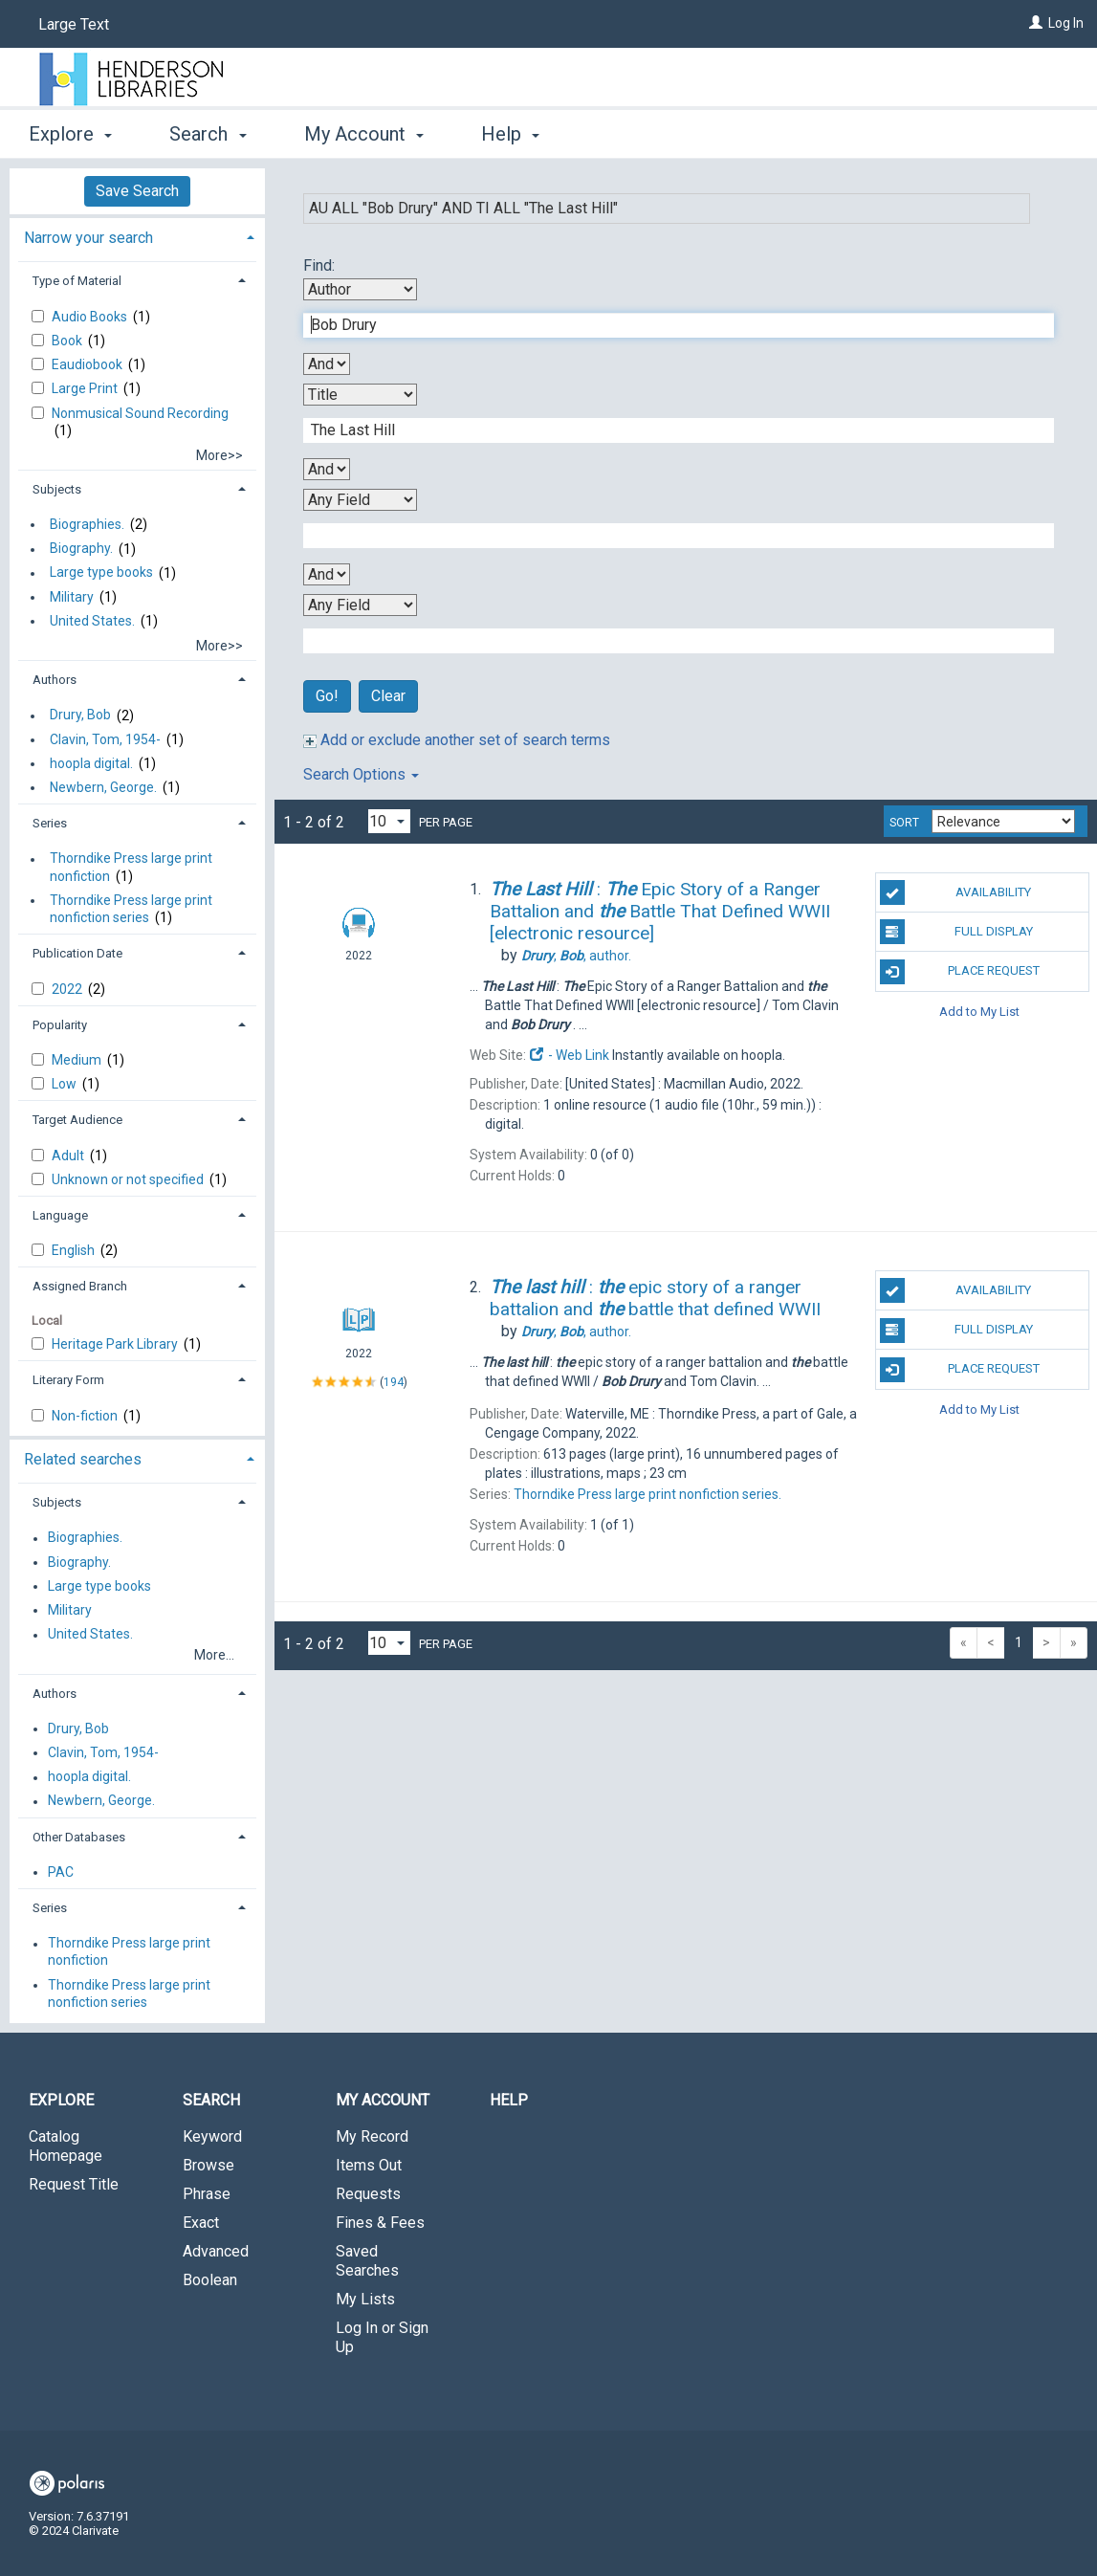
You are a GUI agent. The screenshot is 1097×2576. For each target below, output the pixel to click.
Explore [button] (70, 133)
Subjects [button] (57, 489)
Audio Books (91, 316)
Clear (388, 696)
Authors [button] (55, 679)
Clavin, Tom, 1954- (105, 739)
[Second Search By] (360, 395)
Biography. (81, 549)
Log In (1066, 23)
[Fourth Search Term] (668, 640)
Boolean (210, 2280)
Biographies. (87, 524)
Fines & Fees (380, 2222)
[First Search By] (360, 289)
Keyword (212, 2136)
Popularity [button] (60, 1025)
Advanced (216, 2251)
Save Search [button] (137, 191)
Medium (78, 1060)
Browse (208, 2165)
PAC (61, 1872)
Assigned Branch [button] (80, 1286)
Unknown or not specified (129, 1179)
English (75, 1250)
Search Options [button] (361, 774)
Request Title (74, 2184)
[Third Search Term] (668, 535)
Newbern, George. (103, 787)
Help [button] (510, 133)
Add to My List (979, 1011)
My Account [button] (364, 133)
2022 (68, 989)
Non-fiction (86, 1415)
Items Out (369, 2165)
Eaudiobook (88, 364)
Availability (955, 892)
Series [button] (50, 823)
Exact (201, 2222)
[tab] (137, 235)
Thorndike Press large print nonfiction (131, 867)
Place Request (960, 971)
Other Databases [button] (79, 1837)
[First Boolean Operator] (326, 364)
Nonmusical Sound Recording (140, 413)
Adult (69, 1155)
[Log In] (1035, 23)
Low (65, 1083)
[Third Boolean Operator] (326, 574)
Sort (904, 822)
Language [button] (60, 1215)
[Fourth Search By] (360, 605)
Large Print (86, 388)
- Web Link (569, 1055)
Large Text (73, 24)
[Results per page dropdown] (389, 821)
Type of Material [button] (77, 281)
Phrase (206, 2194)
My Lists (365, 2299)
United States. (92, 620)
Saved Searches (367, 2260)
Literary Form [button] (68, 1380)
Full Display (956, 931)
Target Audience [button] (77, 1119)
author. (576, 955)
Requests (368, 2194)
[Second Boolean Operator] (326, 469)
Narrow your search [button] (88, 238)
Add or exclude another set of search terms (456, 740)
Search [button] (207, 133)
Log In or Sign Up (382, 2337)
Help (509, 2100)
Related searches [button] (83, 1459)
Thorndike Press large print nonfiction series (131, 908)
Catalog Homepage (65, 2146)
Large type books (101, 573)
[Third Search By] (360, 500)
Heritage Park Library (116, 1344)
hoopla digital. (91, 763)
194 (394, 1382)
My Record (372, 2136)
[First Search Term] (668, 325)
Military (72, 597)
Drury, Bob (80, 715)
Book (68, 340)
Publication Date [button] (77, 953)
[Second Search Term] (668, 430)
